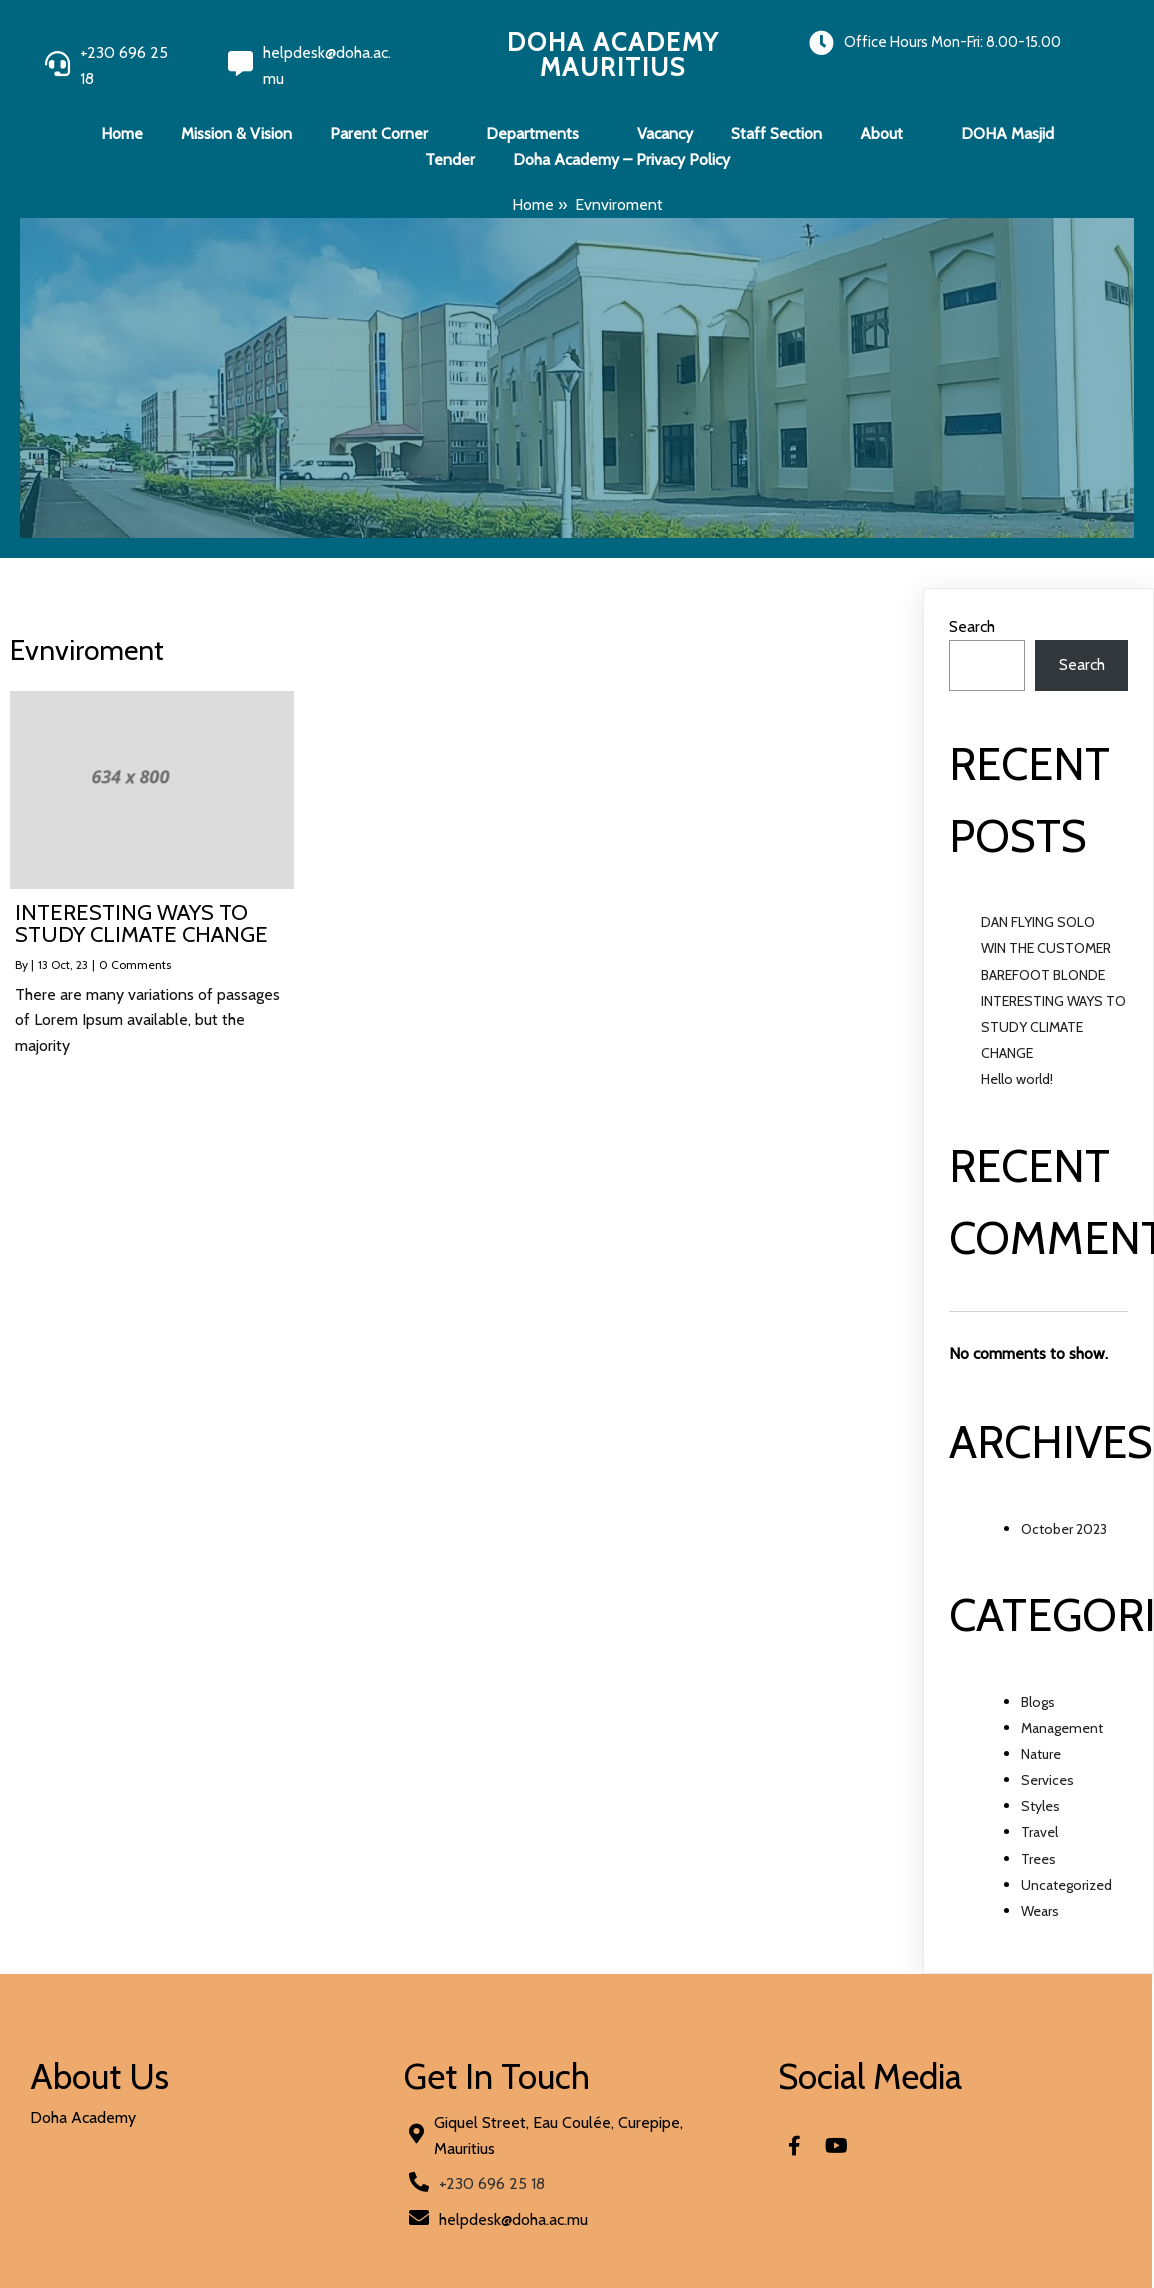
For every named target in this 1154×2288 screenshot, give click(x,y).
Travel (1039, 1832)
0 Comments (135, 964)
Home (533, 204)
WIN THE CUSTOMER (1046, 948)
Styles (1040, 1806)
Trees (1038, 1859)
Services (1047, 1780)
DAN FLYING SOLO (1038, 922)
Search (972, 626)
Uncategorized (1066, 1885)
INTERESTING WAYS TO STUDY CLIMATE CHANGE (1053, 1027)
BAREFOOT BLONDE (1043, 975)
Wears (1040, 1911)
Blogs (1038, 1702)
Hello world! (1017, 1079)
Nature (1041, 1754)
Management (1062, 1728)
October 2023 (1064, 1529)
